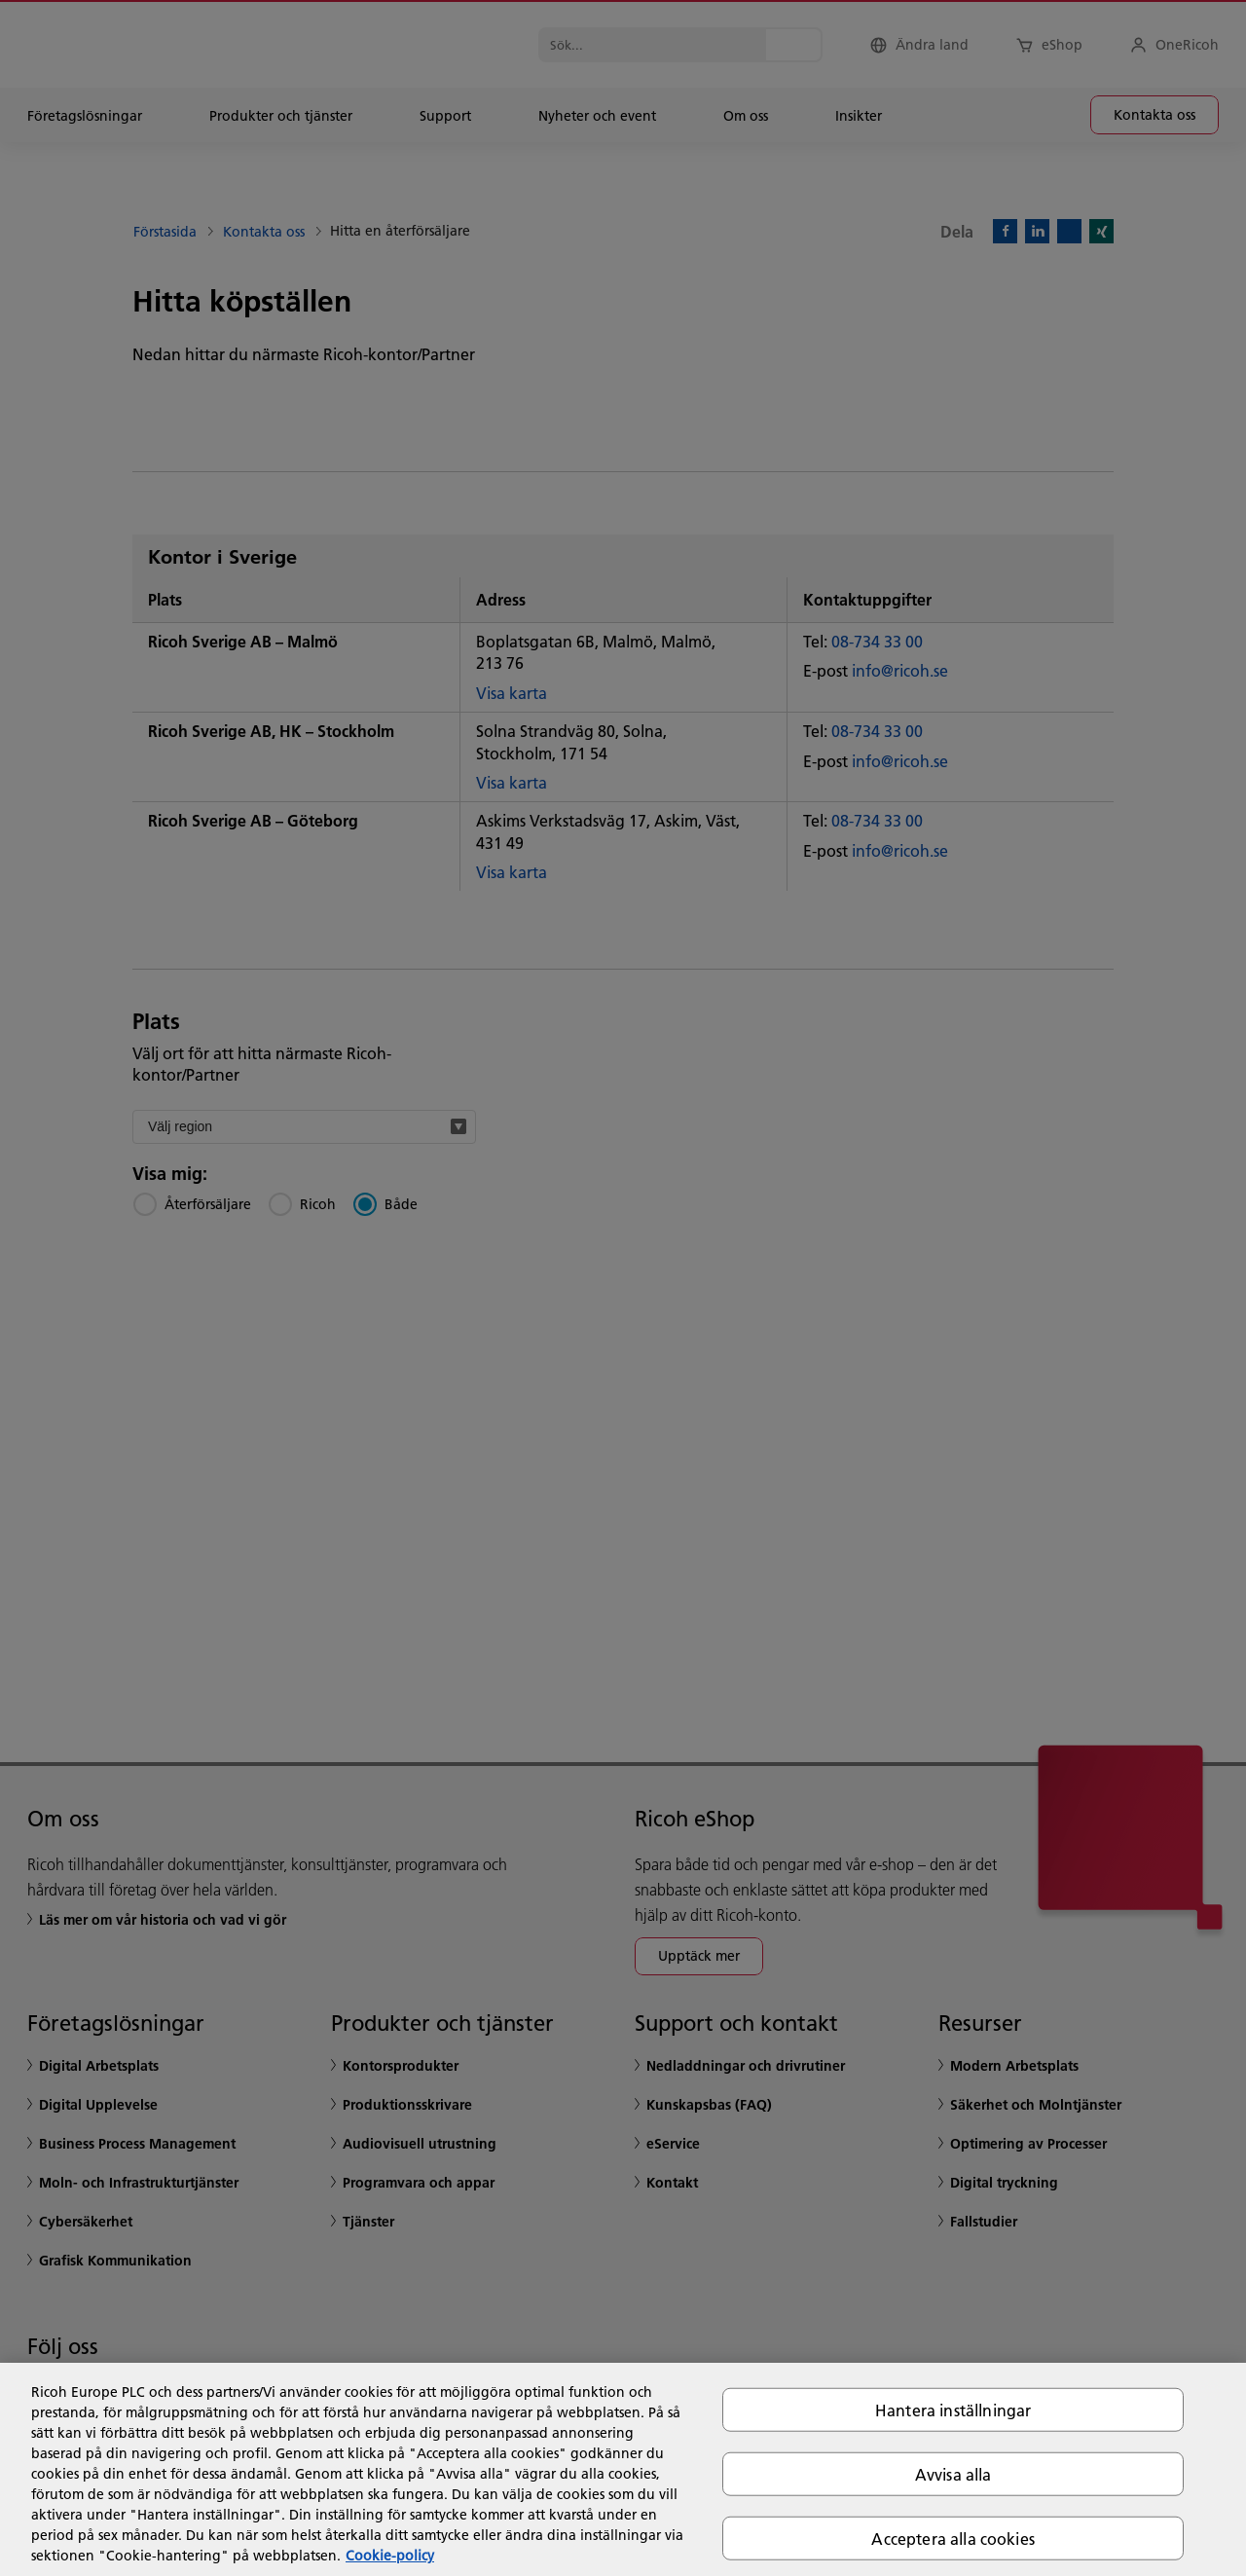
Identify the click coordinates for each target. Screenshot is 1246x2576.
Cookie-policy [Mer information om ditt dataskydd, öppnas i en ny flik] (390, 2555)
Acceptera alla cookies (953, 2538)
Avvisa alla (953, 2473)
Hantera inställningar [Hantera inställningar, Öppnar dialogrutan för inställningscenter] (953, 2409)
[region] (623, 2469)
